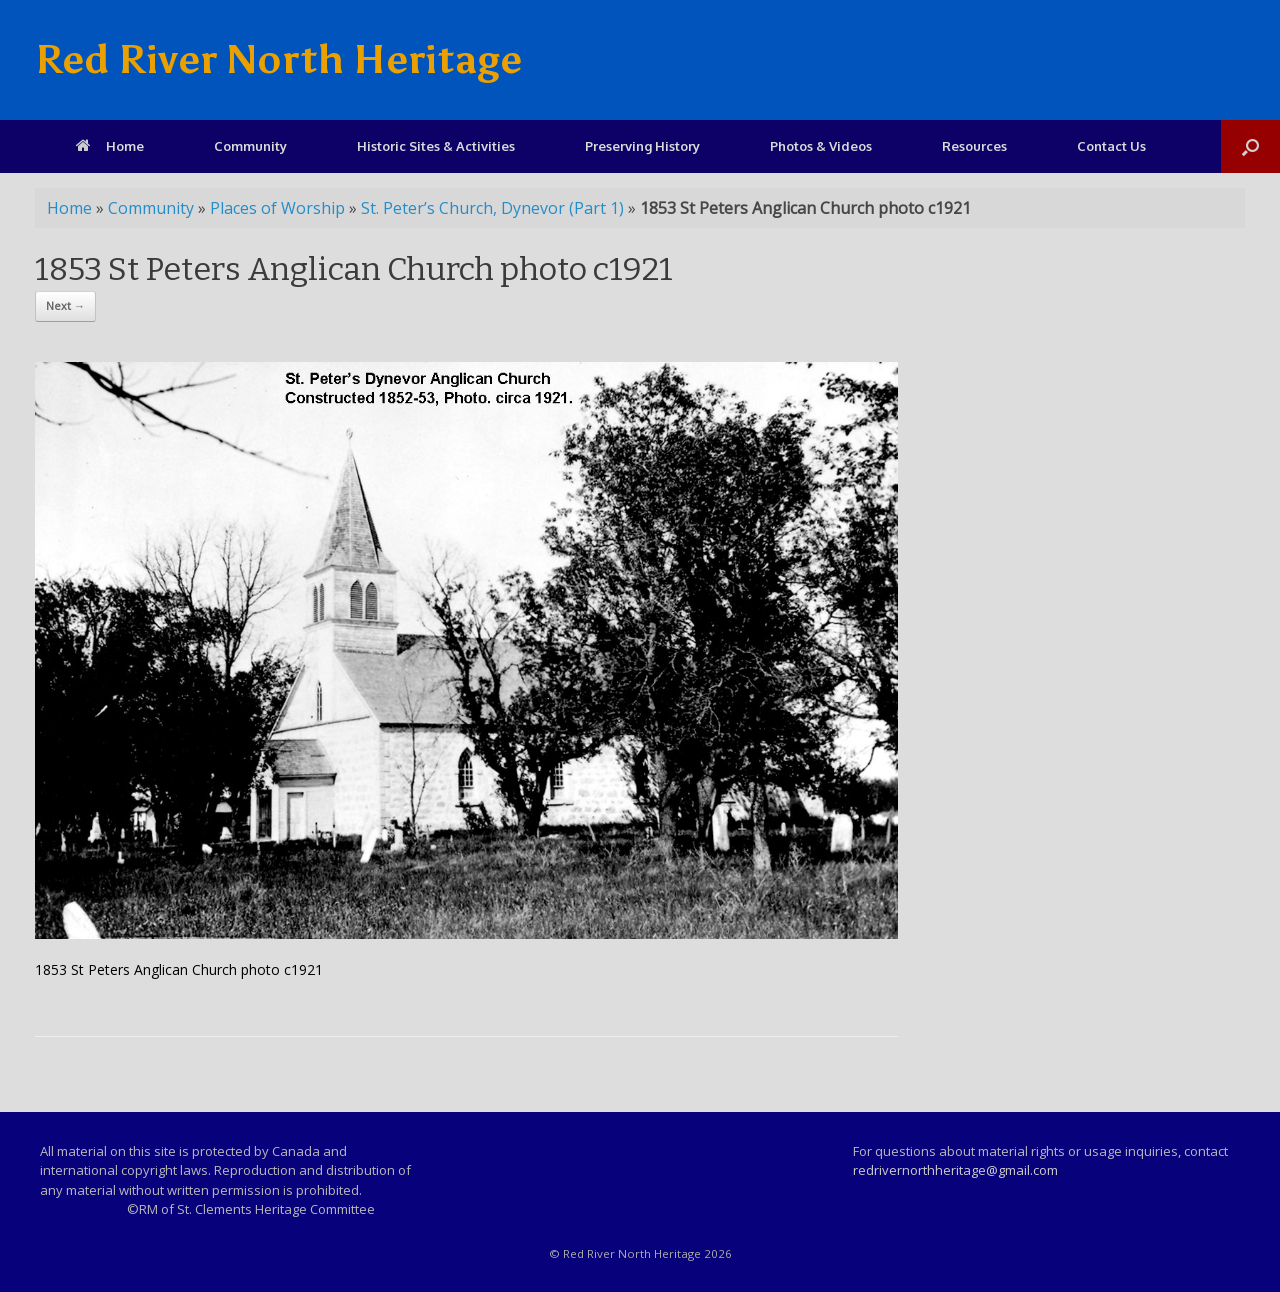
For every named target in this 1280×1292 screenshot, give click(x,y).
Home (110, 146)
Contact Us (1111, 146)
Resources (974, 146)
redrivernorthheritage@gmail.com (955, 1170)
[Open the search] (1250, 146)
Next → (65, 305)
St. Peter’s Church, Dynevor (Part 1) (492, 208)
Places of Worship (277, 208)
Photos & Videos (821, 146)
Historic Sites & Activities (436, 146)
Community (250, 146)
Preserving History (642, 146)
